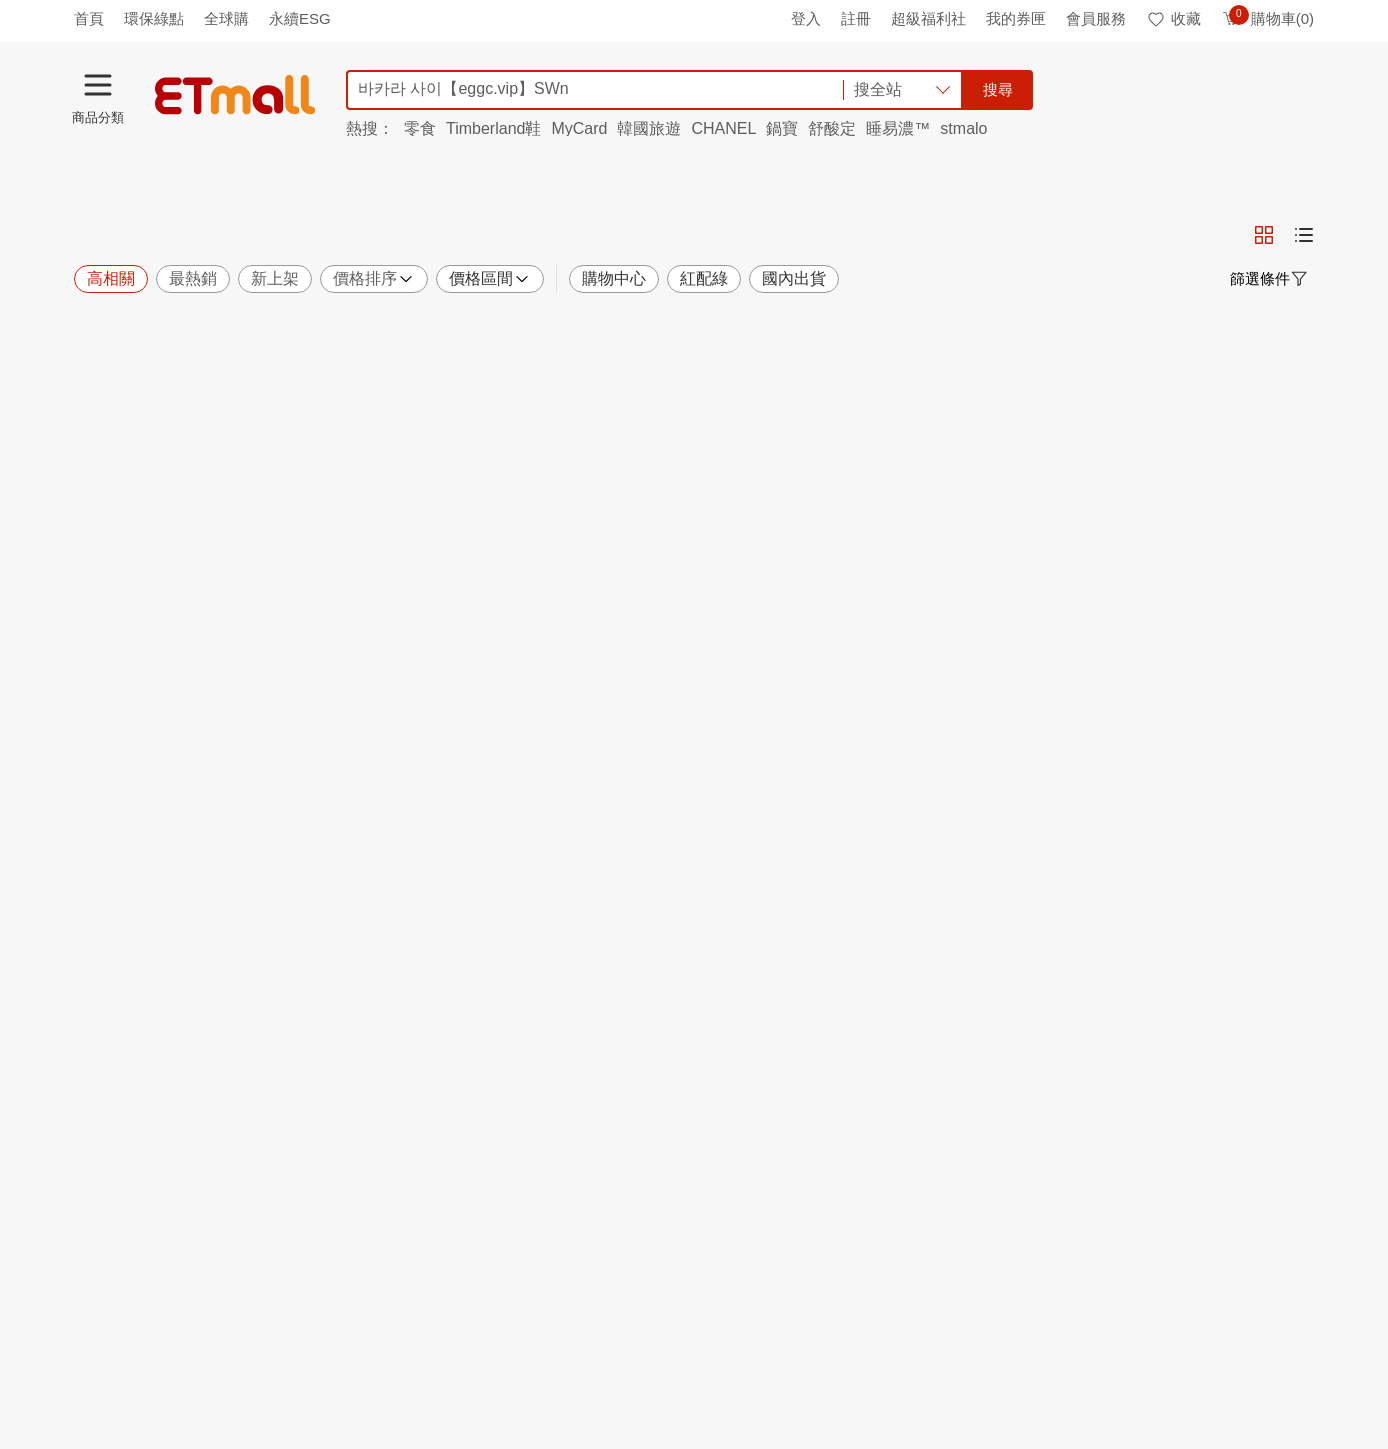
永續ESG (300, 18)
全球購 (226, 18)
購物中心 (614, 278)
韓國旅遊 (649, 128)
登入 (806, 18)
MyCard (579, 128)
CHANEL (723, 128)
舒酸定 (832, 128)
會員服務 (1096, 18)
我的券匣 (1016, 18)
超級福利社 (928, 18)
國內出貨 (794, 278)
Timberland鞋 (493, 128)
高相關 (111, 278)
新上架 (275, 278)
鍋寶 (782, 128)
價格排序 (374, 279)
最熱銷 (193, 278)
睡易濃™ (898, 128)
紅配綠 (704, 278)
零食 (420, 128)
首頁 (89, 18)
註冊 (856, 18)
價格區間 (490, 279)
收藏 (1173, 18)
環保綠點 (154, 18)
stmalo (963, 128)
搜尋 (998, 89)
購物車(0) (1267, 18)
